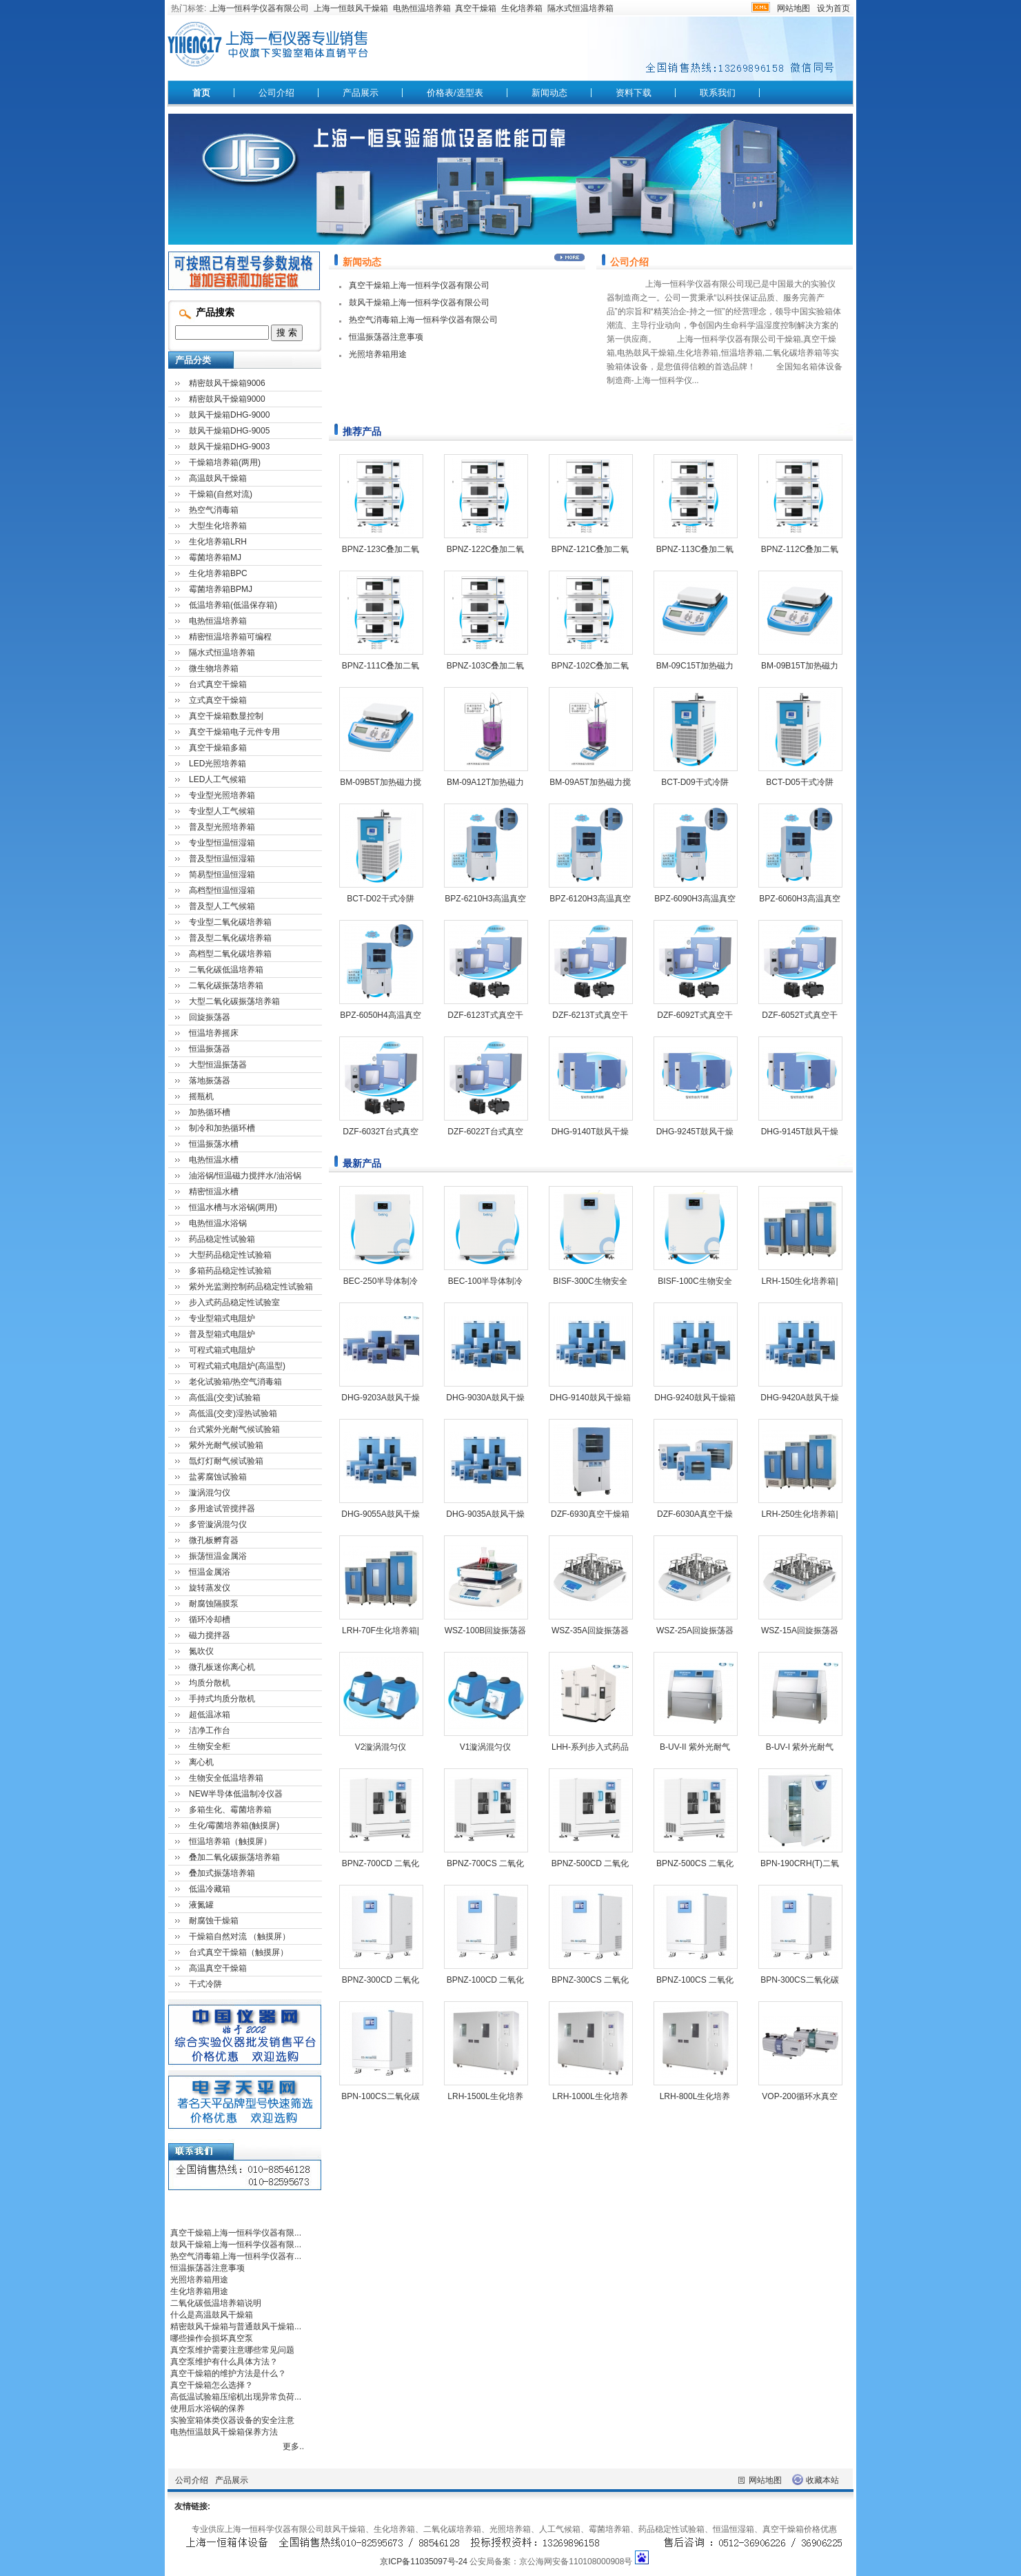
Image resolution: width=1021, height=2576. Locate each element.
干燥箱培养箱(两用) (225, 462)
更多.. (293, 2446)
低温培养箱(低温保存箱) (233, 605)
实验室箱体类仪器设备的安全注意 (232, 2420)
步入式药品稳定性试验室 (234, 1302)
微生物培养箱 (214, 668)
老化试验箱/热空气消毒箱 (235, 1382)
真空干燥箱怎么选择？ (211, 2385)
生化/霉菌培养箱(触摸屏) (234, 1825)
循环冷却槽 (209, 1619)
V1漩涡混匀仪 (486, 1747)
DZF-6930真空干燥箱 (590, 1514)
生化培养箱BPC (218, 573)
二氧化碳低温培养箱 (226, 969)
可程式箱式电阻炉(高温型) (237, 1366)
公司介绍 (276, 93)
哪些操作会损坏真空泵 (211, 2338)
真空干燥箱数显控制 (226, 716)
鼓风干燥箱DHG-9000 (229, 415)
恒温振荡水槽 (214, 1144)
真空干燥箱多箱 (218, 748)
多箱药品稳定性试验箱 (230, 1271)
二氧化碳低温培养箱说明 (215, 2303)
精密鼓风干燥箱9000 (227, 399)
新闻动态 (549, 93)
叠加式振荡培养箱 (222, 1873)
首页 (201, 93)
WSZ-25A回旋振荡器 (695, 1630)
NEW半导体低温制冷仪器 (236, 1794)
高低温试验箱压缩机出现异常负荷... (235, 2397)
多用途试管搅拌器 (222, 1508)
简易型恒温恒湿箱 (222, 874)
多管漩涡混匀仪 (218, 1524)
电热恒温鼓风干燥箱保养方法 (224, 2432)
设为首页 (833, 8)
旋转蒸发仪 (209, 1588)
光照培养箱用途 (378, 354)
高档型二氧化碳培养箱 (230, 954)
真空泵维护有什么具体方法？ (224, 2362)
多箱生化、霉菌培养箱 (230, 1810)
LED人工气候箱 (217, 779)
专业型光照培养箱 (222, 795)
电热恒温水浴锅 (218, 1223)
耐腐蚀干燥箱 (214, 1920)
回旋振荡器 (209, 1017)
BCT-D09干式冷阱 (694, 782)
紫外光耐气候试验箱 (226, 1445)
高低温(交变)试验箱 (225, 1397)
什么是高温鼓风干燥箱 (211, 2315)
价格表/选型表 (455, 93)
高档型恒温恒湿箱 (222, 890)
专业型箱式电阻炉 (222, 1318)
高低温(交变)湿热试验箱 (233, 1413)
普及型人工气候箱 (222, 906)
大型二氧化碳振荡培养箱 (234, 1001)
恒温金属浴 (209, 1572)
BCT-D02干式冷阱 (380, 898)
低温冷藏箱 (209, 1889)
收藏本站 (822, 2480)
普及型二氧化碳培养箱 (230, 938)
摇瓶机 (201, 1096)
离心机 (201, 1762)
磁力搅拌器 (209, 1635)
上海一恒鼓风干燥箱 (351, 8)
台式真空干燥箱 (218, 684)
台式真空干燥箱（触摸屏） (238, 1952)
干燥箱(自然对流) (220, 494)
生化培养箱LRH (218, 541)
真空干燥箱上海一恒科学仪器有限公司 (419, 285)
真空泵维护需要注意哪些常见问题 (232, 2350)
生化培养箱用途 (199, 2291)
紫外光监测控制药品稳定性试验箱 (251, 1286)
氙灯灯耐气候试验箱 (226, 1461)
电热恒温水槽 (214, 1160)
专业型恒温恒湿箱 (222, 843)
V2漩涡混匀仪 (381, 1747)
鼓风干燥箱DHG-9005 (229, 431)
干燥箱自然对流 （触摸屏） (239, 1936)
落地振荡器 (209, 1080)
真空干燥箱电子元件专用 (234, 732)
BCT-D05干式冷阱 (799, 782)
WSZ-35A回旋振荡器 (590, 1630)
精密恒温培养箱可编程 (230, 637)
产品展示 (360, 93)
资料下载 (633, 93)
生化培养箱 (522, 8)
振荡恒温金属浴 (218, 1556)
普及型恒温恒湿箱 (222, 858)
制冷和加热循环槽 (222, 1128)
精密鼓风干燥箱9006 (227, 383)
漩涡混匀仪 (209, 1492)
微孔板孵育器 (214, 1540)
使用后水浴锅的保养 (207, 2408)
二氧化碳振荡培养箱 (226, 985)
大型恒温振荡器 (218, 1065)
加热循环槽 (209, 1112)
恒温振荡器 (209, 1049)
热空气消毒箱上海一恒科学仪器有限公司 (423, 320)
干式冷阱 (205, 1984)
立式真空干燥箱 (218, 700)
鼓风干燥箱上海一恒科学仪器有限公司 (419, 302)
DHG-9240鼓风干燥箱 (694, 1397)
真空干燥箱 (475, 8)
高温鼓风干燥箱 (218, 478)
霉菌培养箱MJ (215, 557)
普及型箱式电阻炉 (222, 1334)
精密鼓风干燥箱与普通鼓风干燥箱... (235, 2326)
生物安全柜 (209, 1746)
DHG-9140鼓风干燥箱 (589, 1397)
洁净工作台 (209, 1730)
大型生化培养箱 (218, 526)
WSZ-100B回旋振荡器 (486, 1630)
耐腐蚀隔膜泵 (214, 1603)
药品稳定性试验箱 (222, 1239)
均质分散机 (209, 1683)
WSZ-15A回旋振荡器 (799, 1630)
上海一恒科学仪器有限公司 (259, 8)
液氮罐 (201, 1905)
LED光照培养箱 (217, 763)
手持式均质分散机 (222, 1699)
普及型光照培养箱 (222, 827)
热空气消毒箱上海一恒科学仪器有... (235, 2256)
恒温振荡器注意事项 (386, 337)
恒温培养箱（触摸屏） (230, 1841)
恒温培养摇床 (214, 1033)
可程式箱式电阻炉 (222, 1350)
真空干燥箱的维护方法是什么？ (228, 2373)
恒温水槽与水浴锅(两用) (233, 1207)
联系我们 (718, 93)
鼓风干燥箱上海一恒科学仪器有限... (235, 2244)
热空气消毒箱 (214, 510)
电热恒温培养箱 (422, 8)
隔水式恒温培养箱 (580, 8)
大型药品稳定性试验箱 (230, 1255)
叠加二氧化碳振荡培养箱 (234, 1857)
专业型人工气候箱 (222, 811)
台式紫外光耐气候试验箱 (234, 1429)
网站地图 (793, 8)
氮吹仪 (201, 1651)
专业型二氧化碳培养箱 (230, 922)
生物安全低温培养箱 (226, 1778)
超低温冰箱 (209, 1714)
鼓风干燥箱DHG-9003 (229, 446)
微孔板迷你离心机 (222, 1667)
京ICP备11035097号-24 (423, 2561)
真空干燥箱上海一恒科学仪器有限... (235, 2233)
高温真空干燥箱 (218, 1968)
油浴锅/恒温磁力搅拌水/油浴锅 (245, 1175)
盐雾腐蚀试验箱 (218, 1477)
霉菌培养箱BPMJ (220, 589)
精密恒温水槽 (214, 1191)
